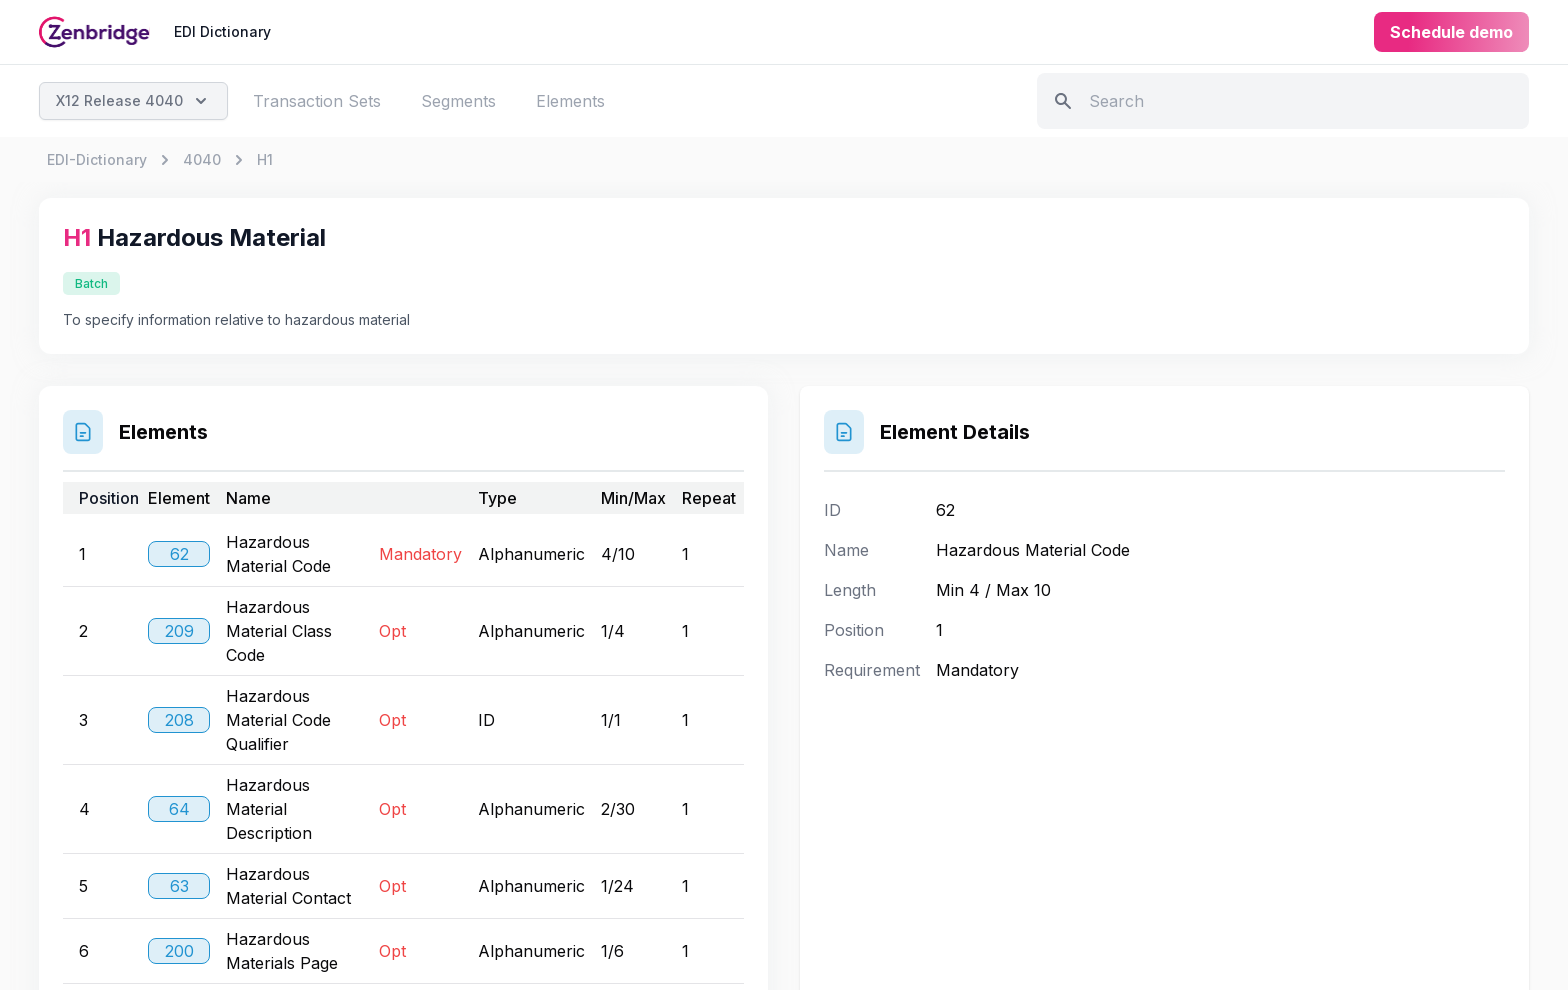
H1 (265, 159)
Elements (570, 101)
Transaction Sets (317, 101)
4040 (202, 159)
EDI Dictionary (222, 31)
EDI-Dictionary (97, 159)
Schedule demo (1451, 32)
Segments (458, 101)
